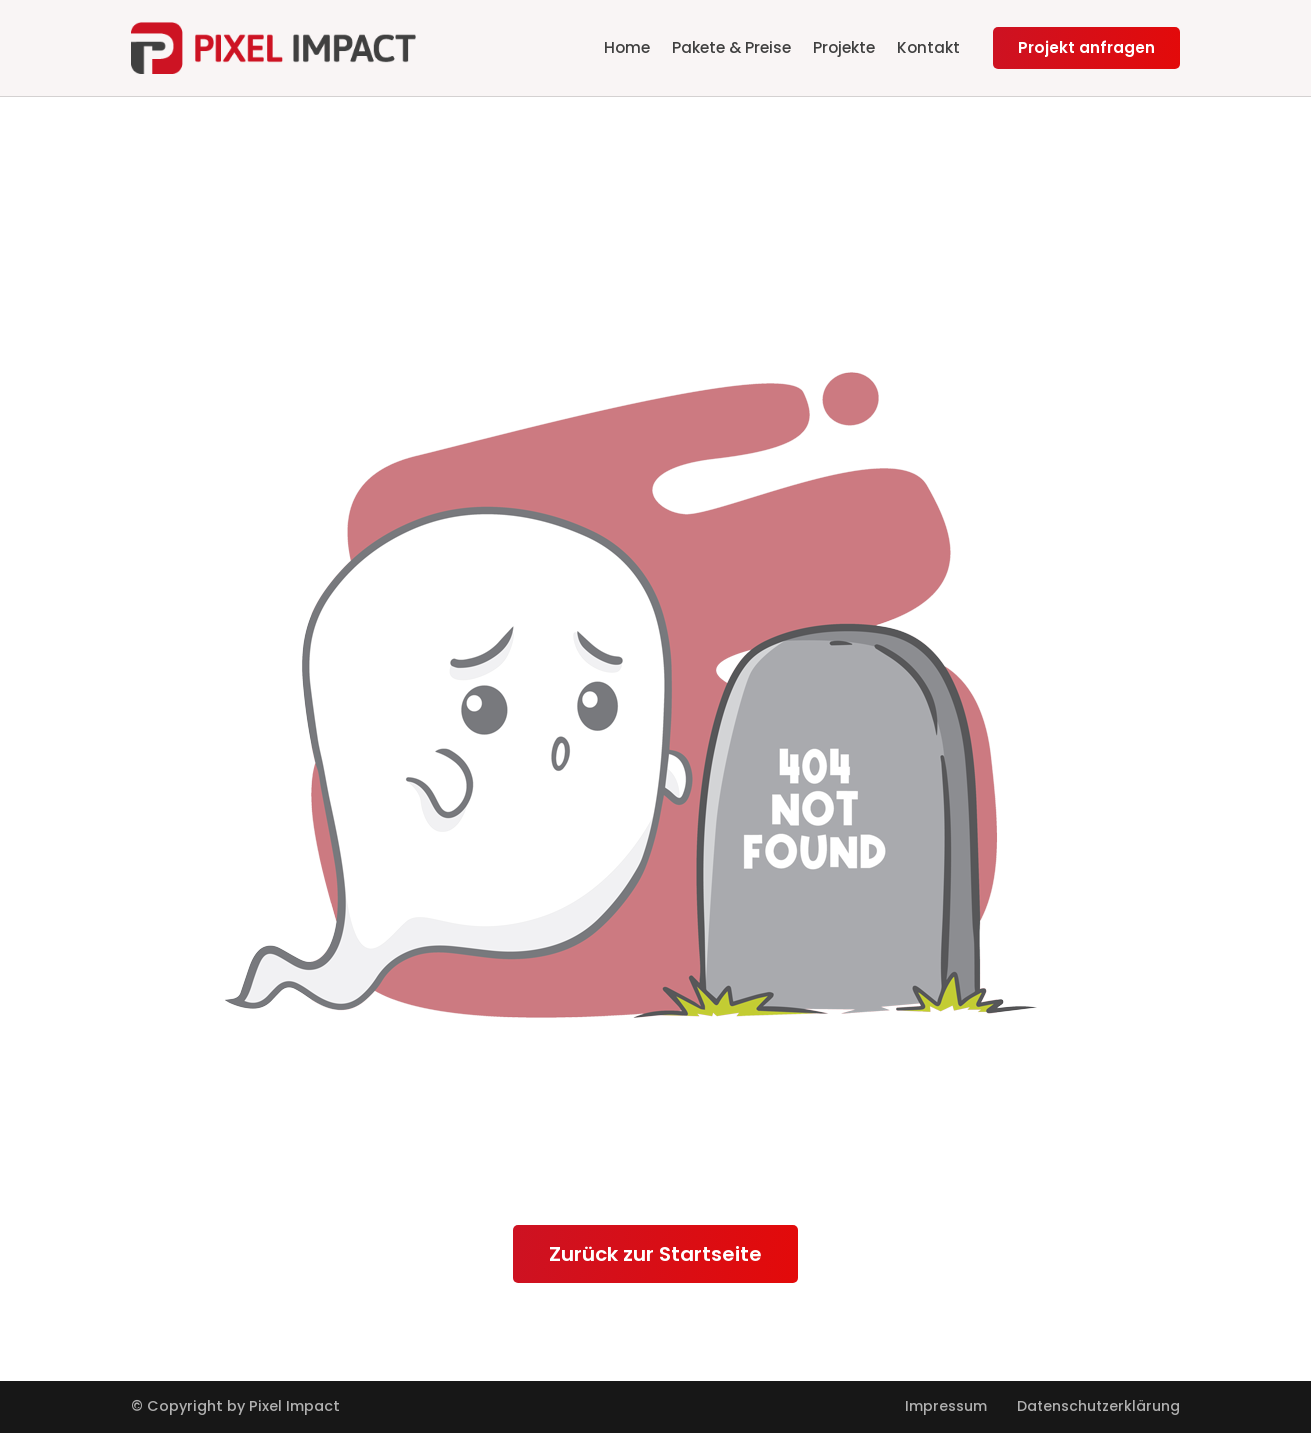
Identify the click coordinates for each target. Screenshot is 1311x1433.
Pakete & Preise (731, 47)
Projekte (844, 47)
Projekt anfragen (1086, 47)
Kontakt (928, 47)
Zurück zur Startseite (655, 1254)
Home (627, 47)
